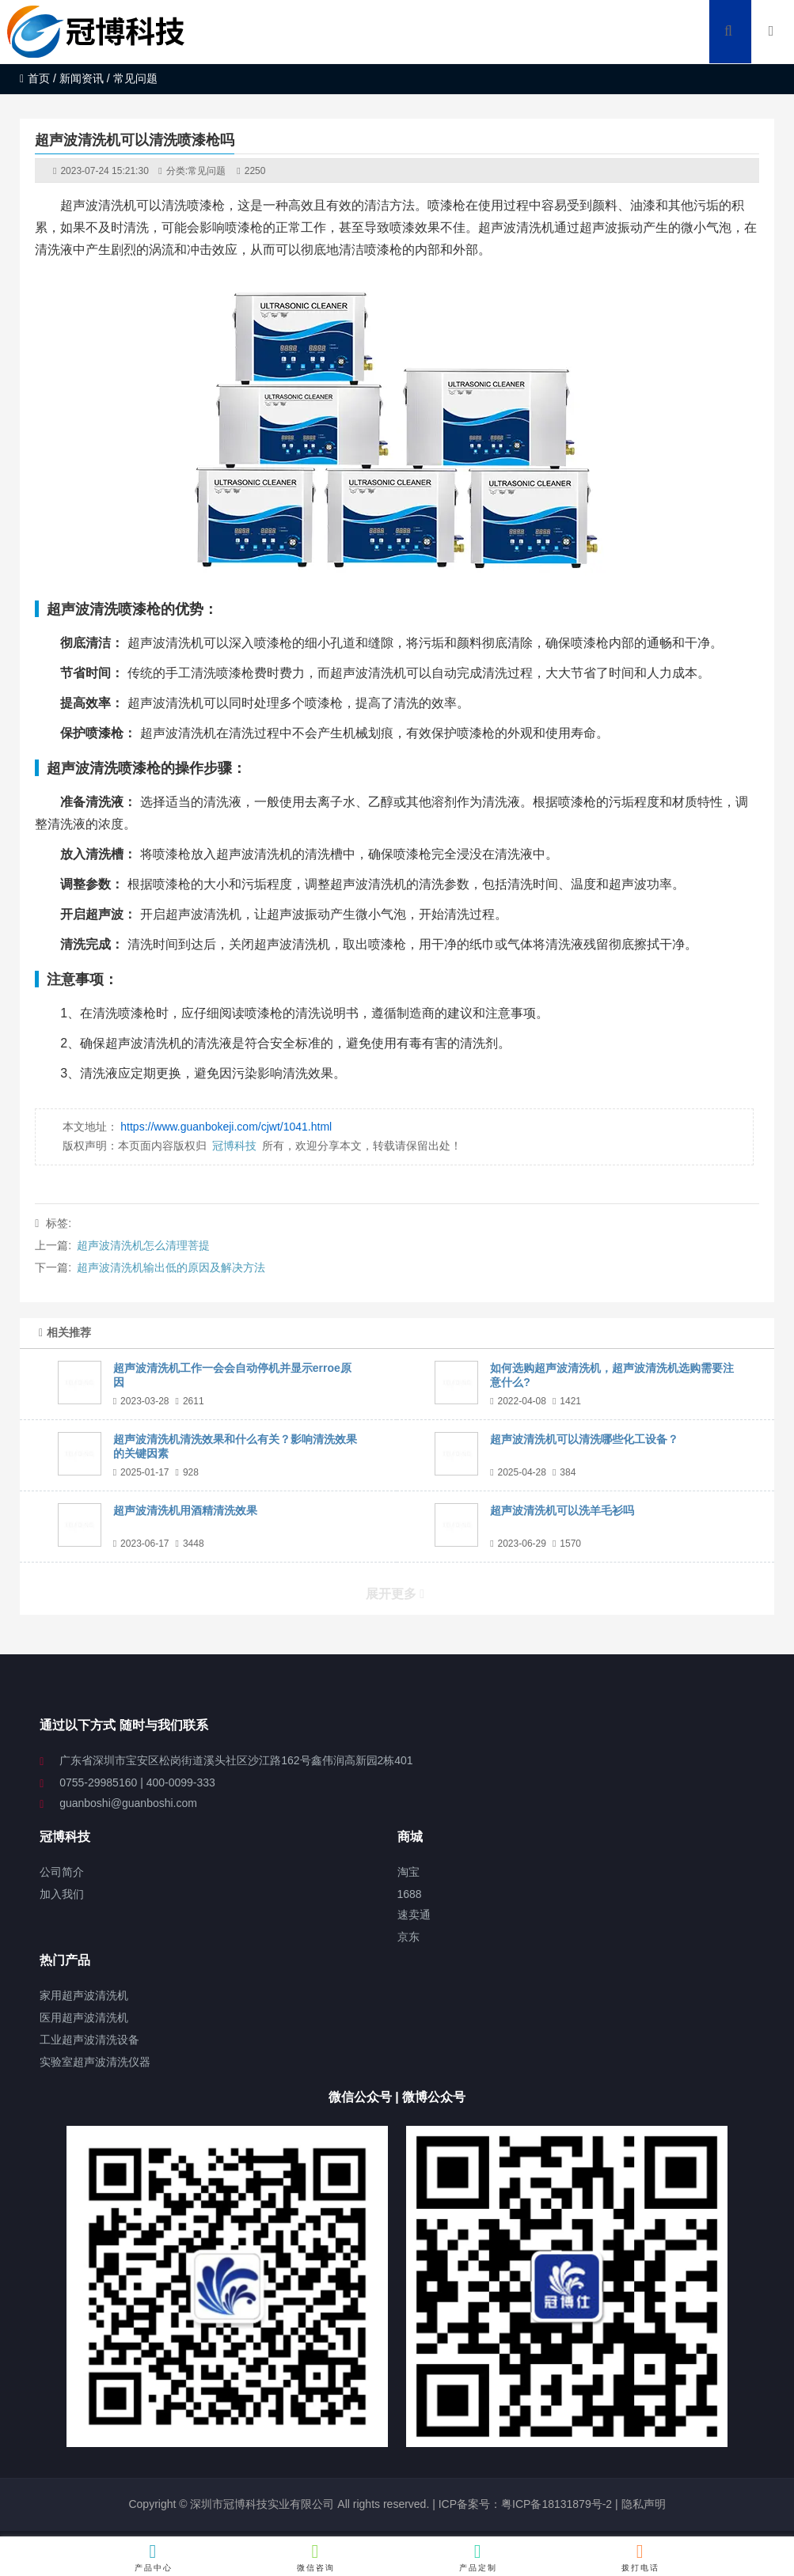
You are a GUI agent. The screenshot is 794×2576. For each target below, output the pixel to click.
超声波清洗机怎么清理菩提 (143, 1245)
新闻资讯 (81, 78)
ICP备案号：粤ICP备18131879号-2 (523, 2504)
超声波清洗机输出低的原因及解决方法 (171, 1267)
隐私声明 (643, 2504)
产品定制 (478, 2557)
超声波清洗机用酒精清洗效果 (185, 1510)
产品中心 (154, 2557)
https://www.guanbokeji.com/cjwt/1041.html (226, 1126)
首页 (35, 78)
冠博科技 (234, 1145)
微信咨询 (316, 2557)
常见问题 (207, 170)
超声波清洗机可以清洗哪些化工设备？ (584, 1439)
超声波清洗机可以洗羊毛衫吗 (562, 1510)
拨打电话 (640, 2557)
